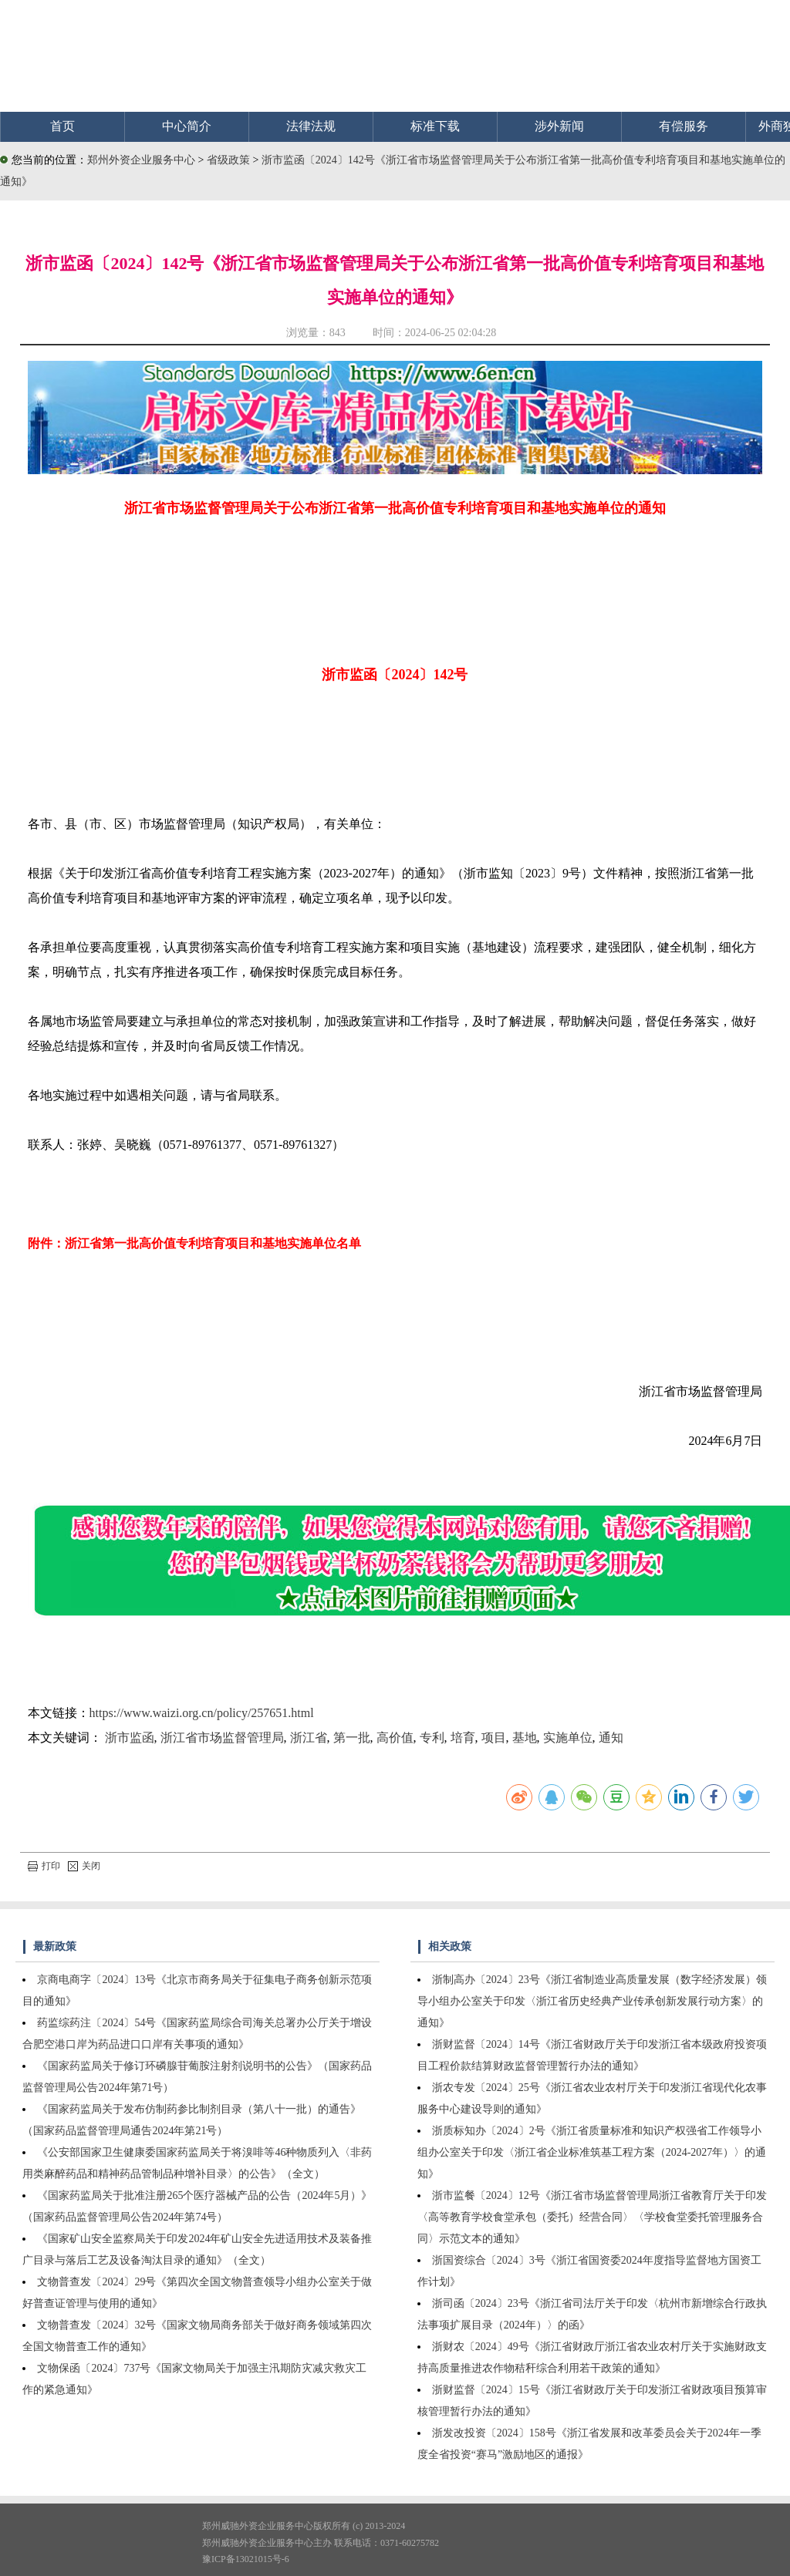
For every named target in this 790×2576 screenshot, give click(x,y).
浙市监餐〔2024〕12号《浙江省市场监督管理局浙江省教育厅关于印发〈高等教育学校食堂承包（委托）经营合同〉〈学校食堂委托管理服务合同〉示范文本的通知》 (592, 2217)
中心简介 (186, 126)
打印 (44, 1865)
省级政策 (230, 160)
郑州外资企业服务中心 (141, 160)
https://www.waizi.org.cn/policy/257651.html (201, 1712)
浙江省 (308, 1737)
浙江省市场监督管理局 (222, 1737)
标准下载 (435, 126)
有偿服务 (683, 126)
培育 (463, 1737)
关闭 (84, 1865)
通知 (611, 1737)
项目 (493, 1737)
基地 (524, 1737)
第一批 (351, 1737)
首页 (62, 126)
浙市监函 (129, 1737)
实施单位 (567, 1737)
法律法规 (311, 126)
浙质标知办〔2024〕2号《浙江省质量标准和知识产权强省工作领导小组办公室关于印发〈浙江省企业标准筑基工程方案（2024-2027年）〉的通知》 (592, 2152)
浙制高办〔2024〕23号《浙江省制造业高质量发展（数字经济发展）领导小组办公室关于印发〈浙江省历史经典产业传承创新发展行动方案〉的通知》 (592, 2001)
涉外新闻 (559, 126)
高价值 (395, 1737)
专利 (432, 1737)
